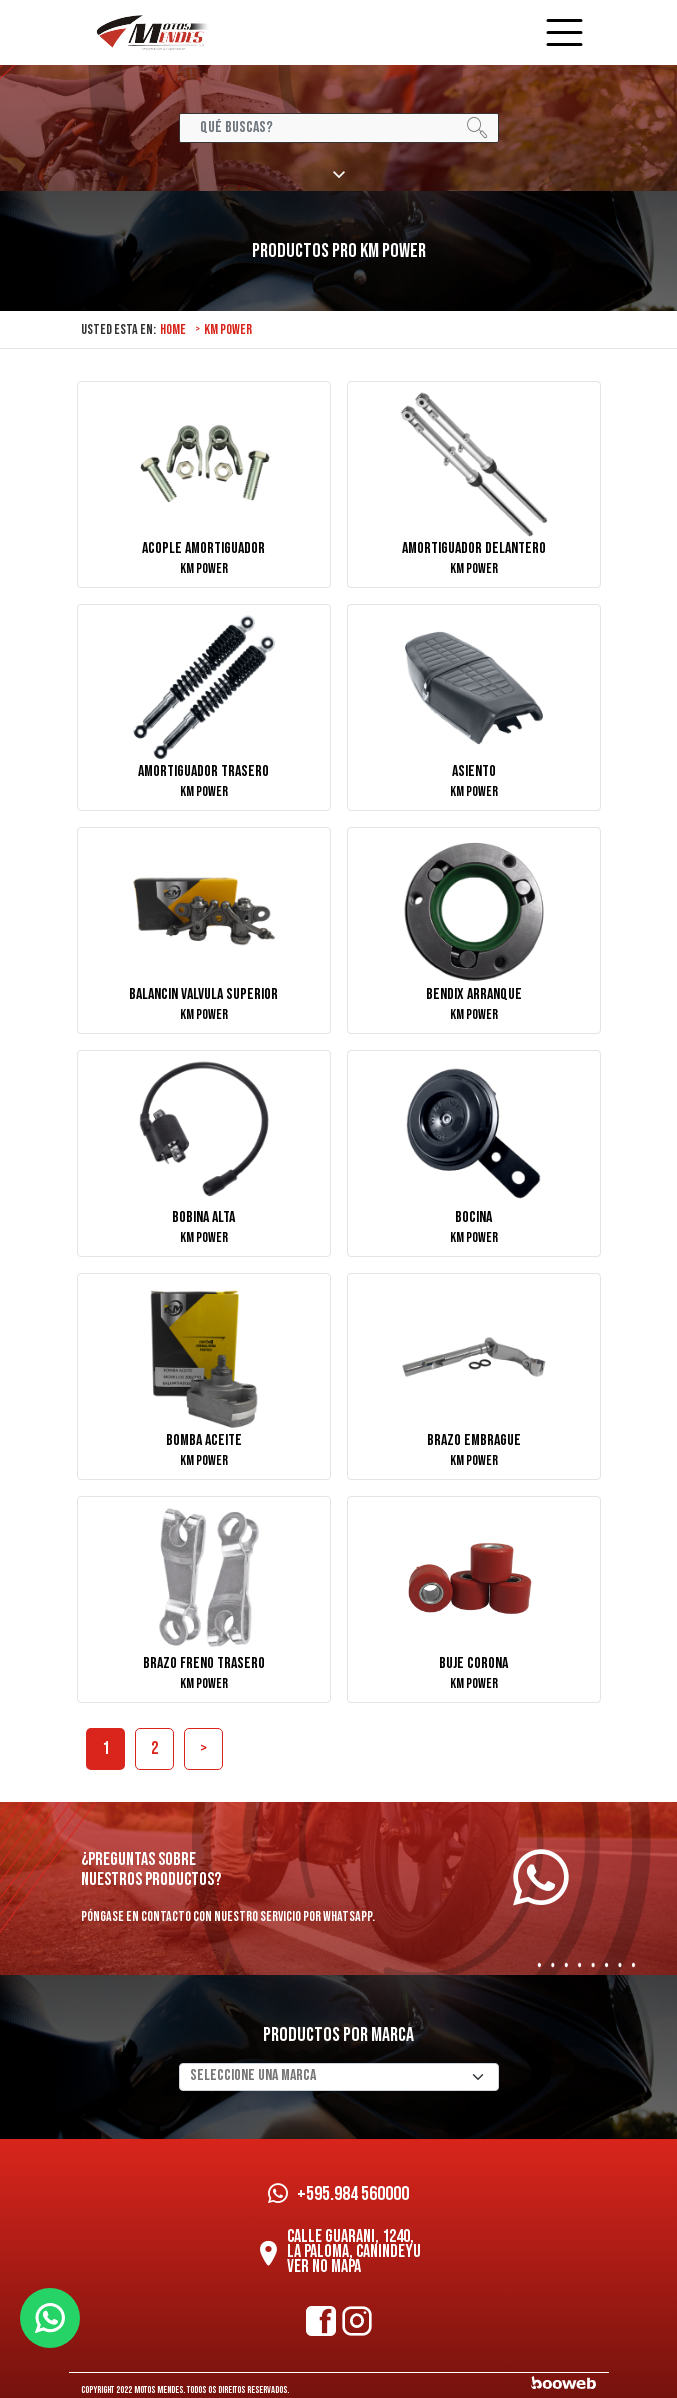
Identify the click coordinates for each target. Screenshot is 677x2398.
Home (173, 329)
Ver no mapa (324, 2266)
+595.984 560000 (338, 2194)
